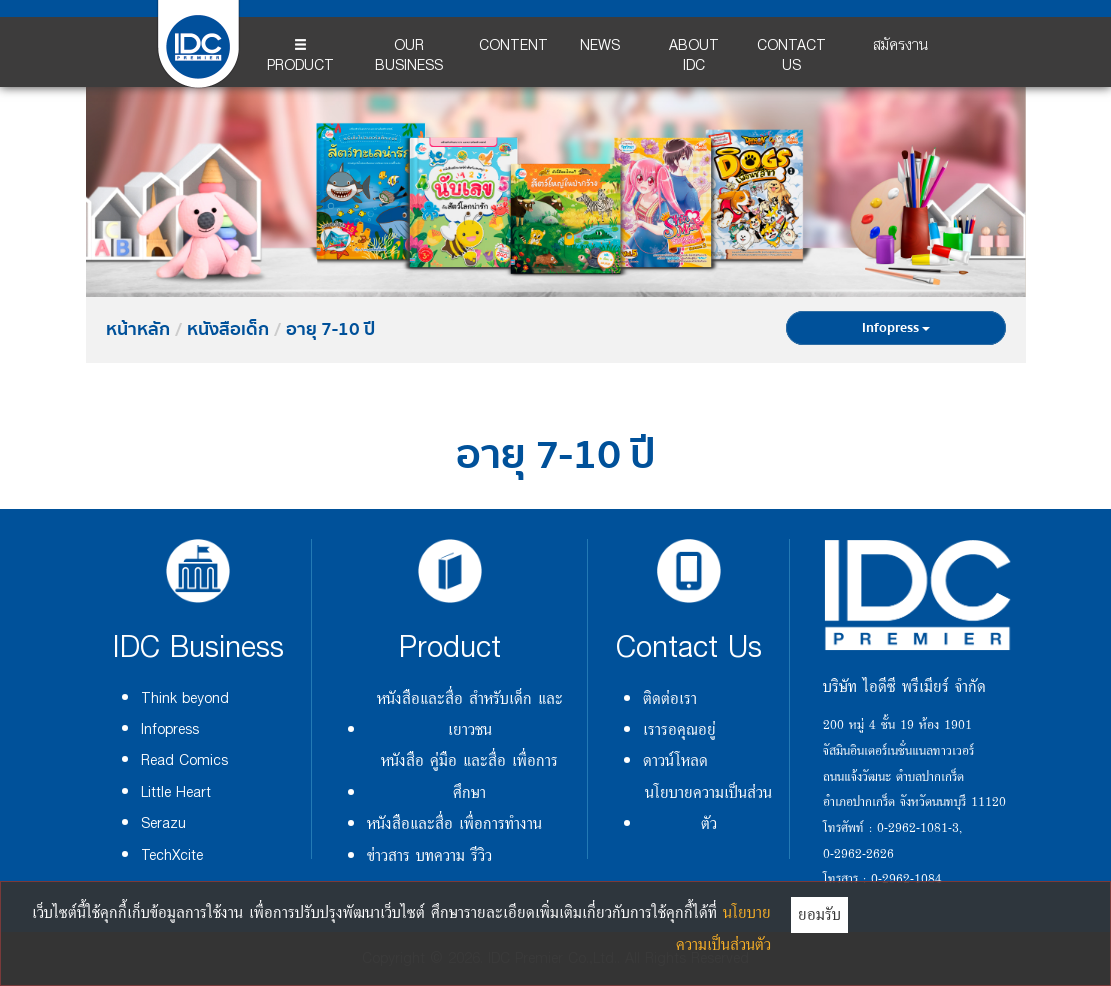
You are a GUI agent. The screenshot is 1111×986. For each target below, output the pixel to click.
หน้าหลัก (138, 330)
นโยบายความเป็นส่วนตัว (708, 807)
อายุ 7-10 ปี (330, 330)
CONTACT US (791, 55)
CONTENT (513, 45)
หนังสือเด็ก (228, 330)
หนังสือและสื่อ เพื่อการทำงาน (454, 823)
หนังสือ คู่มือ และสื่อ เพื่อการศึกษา (469, 775)
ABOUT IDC (694, 55)
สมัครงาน (900, 45)
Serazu (163, 823)
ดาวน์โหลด (675, 760)
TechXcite (172, 855)
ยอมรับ (819, 914)
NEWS (600, 45)
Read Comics (184, 760)
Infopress (896, 328)
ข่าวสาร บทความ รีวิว (429, 855)
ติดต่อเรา (670, 698)
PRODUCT (300, 58)
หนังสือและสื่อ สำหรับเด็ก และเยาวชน (470, 713)
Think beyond (185, 698)
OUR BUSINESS (409, 55)
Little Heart (176, 792)
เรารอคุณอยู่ (679, 729)
